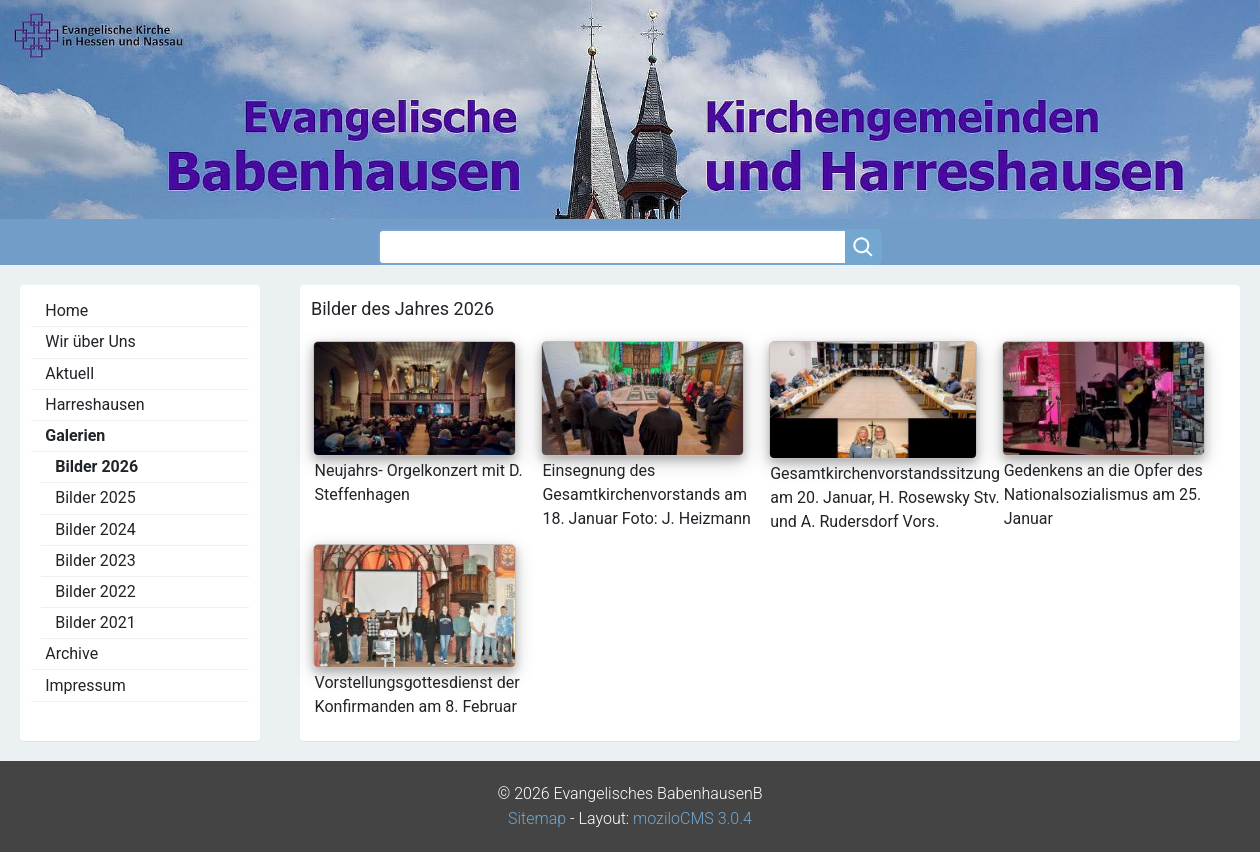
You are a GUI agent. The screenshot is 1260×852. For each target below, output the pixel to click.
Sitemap (537, 818)
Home (66, 310)
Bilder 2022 (95, 591)
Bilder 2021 (95, 622)
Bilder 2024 (95, 529)
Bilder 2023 (95, 560)
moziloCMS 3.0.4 (692, 818)
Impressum (85, 685)
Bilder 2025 (95, 497)
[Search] (611, 247)
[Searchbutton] (863, 247)
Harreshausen (94, 404)
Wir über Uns (90, 341)
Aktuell (69, 373)
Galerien (75, 435)
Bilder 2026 (96, 466)
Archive (71, 653)
